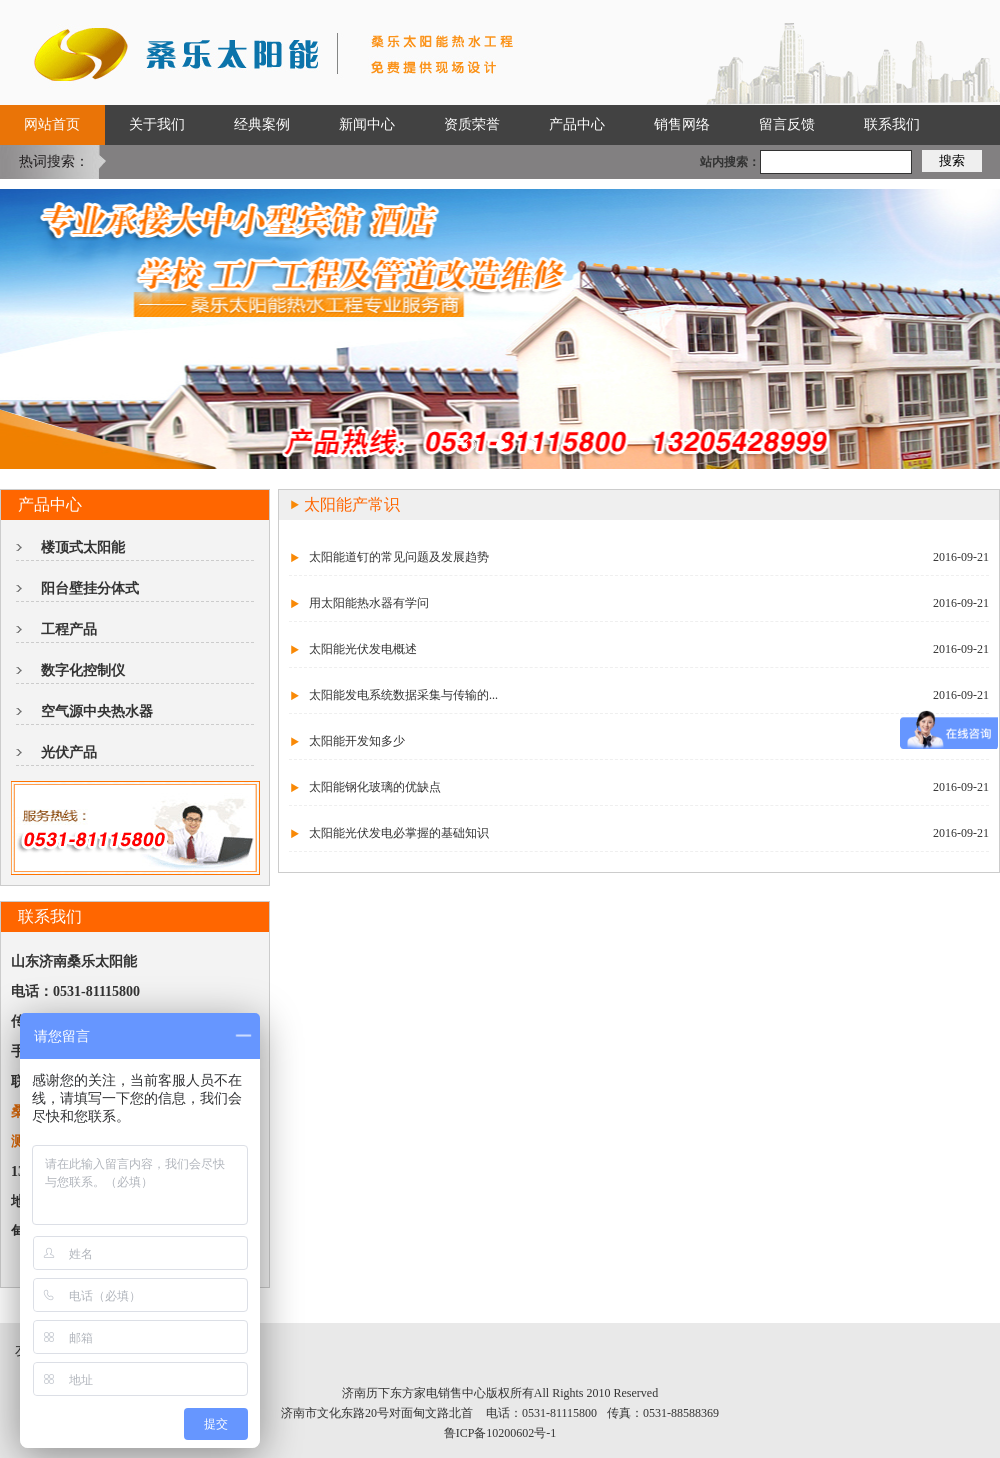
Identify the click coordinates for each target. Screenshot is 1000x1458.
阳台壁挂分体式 (90, 588)
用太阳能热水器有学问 (369, 603)
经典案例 (262, 124)
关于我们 (157, 124)
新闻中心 (367, 124)
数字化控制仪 (83, 670)
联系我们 (892, 124)
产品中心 (577, 124)
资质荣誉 (472, 124)
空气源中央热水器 (97, 711)
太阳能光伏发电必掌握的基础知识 (399, 833)
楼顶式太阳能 (83, 547)
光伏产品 (69, 752)
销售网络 (682, 124)
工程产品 (69, 629)
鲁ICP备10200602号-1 (500, 1433)
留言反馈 (787, 124)
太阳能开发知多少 (357, 741)
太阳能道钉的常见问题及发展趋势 (399, 557)
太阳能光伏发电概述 (363, 649)
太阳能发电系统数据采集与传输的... (403, 695)
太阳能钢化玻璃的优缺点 (375, 787)
